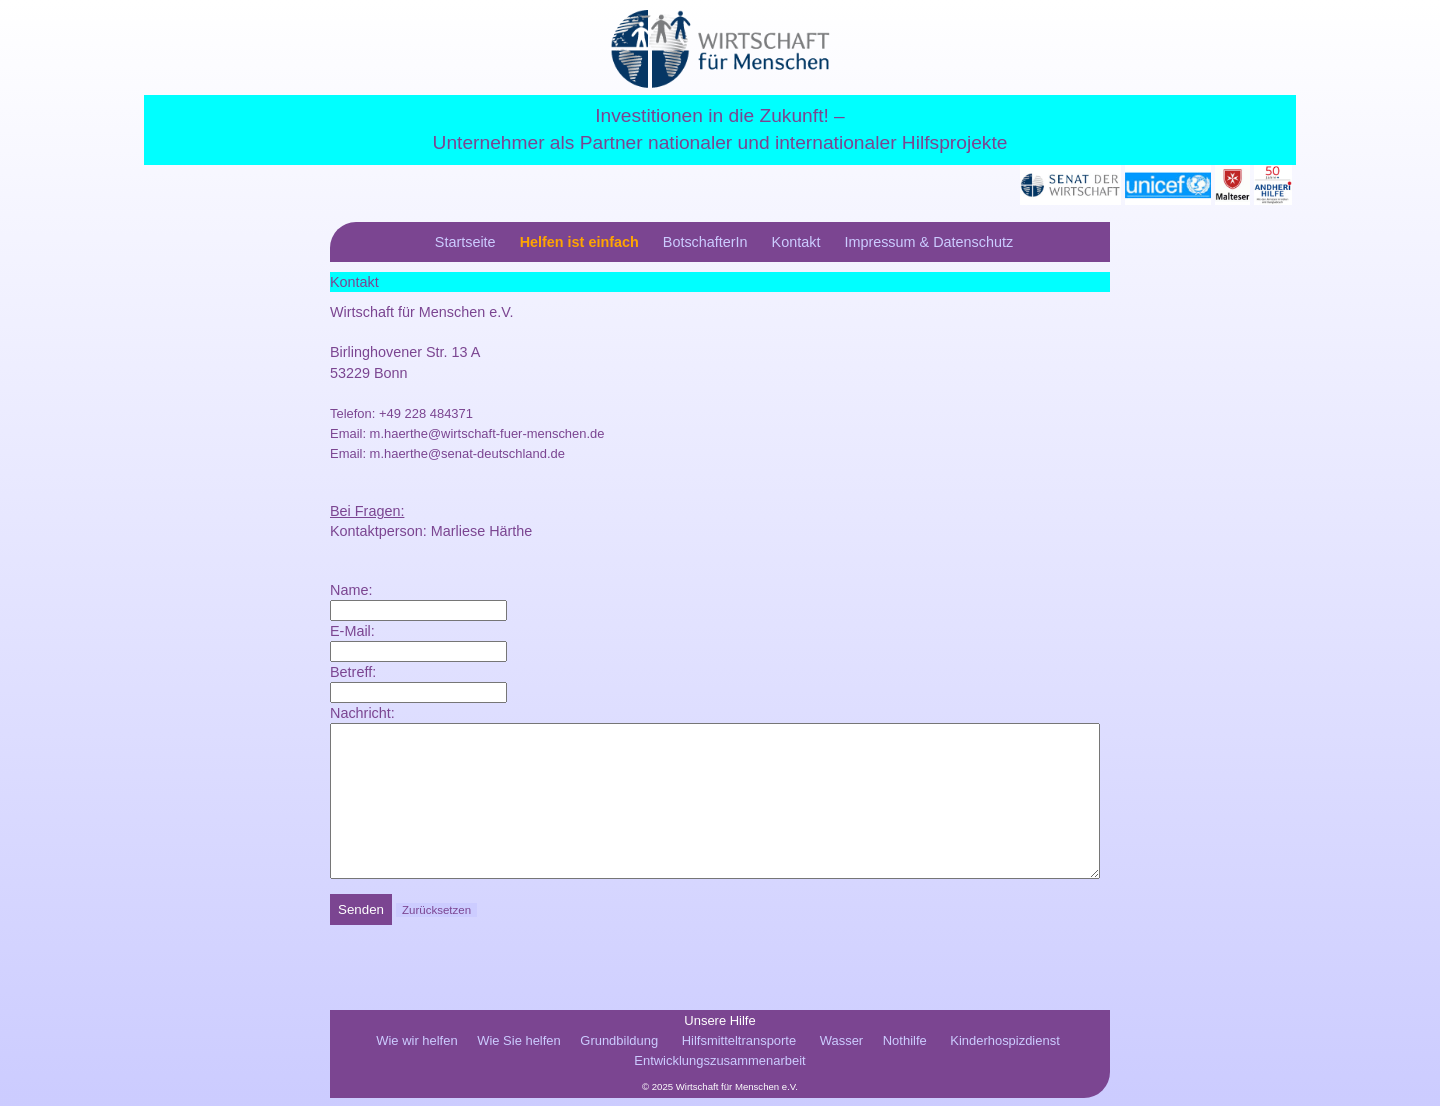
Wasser (841, 1048)
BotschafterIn (705, 242)
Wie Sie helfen (519, 1048)
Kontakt (796, 242)
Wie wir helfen (416, 1048)
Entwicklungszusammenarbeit (719, 1068)
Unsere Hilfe (719, 1028)
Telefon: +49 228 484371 (401, 413)
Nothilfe (905, 1048)
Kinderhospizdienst (1004, 1048)
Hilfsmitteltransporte (739, 1048)
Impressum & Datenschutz (928, 242)
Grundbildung (619, 1048)
